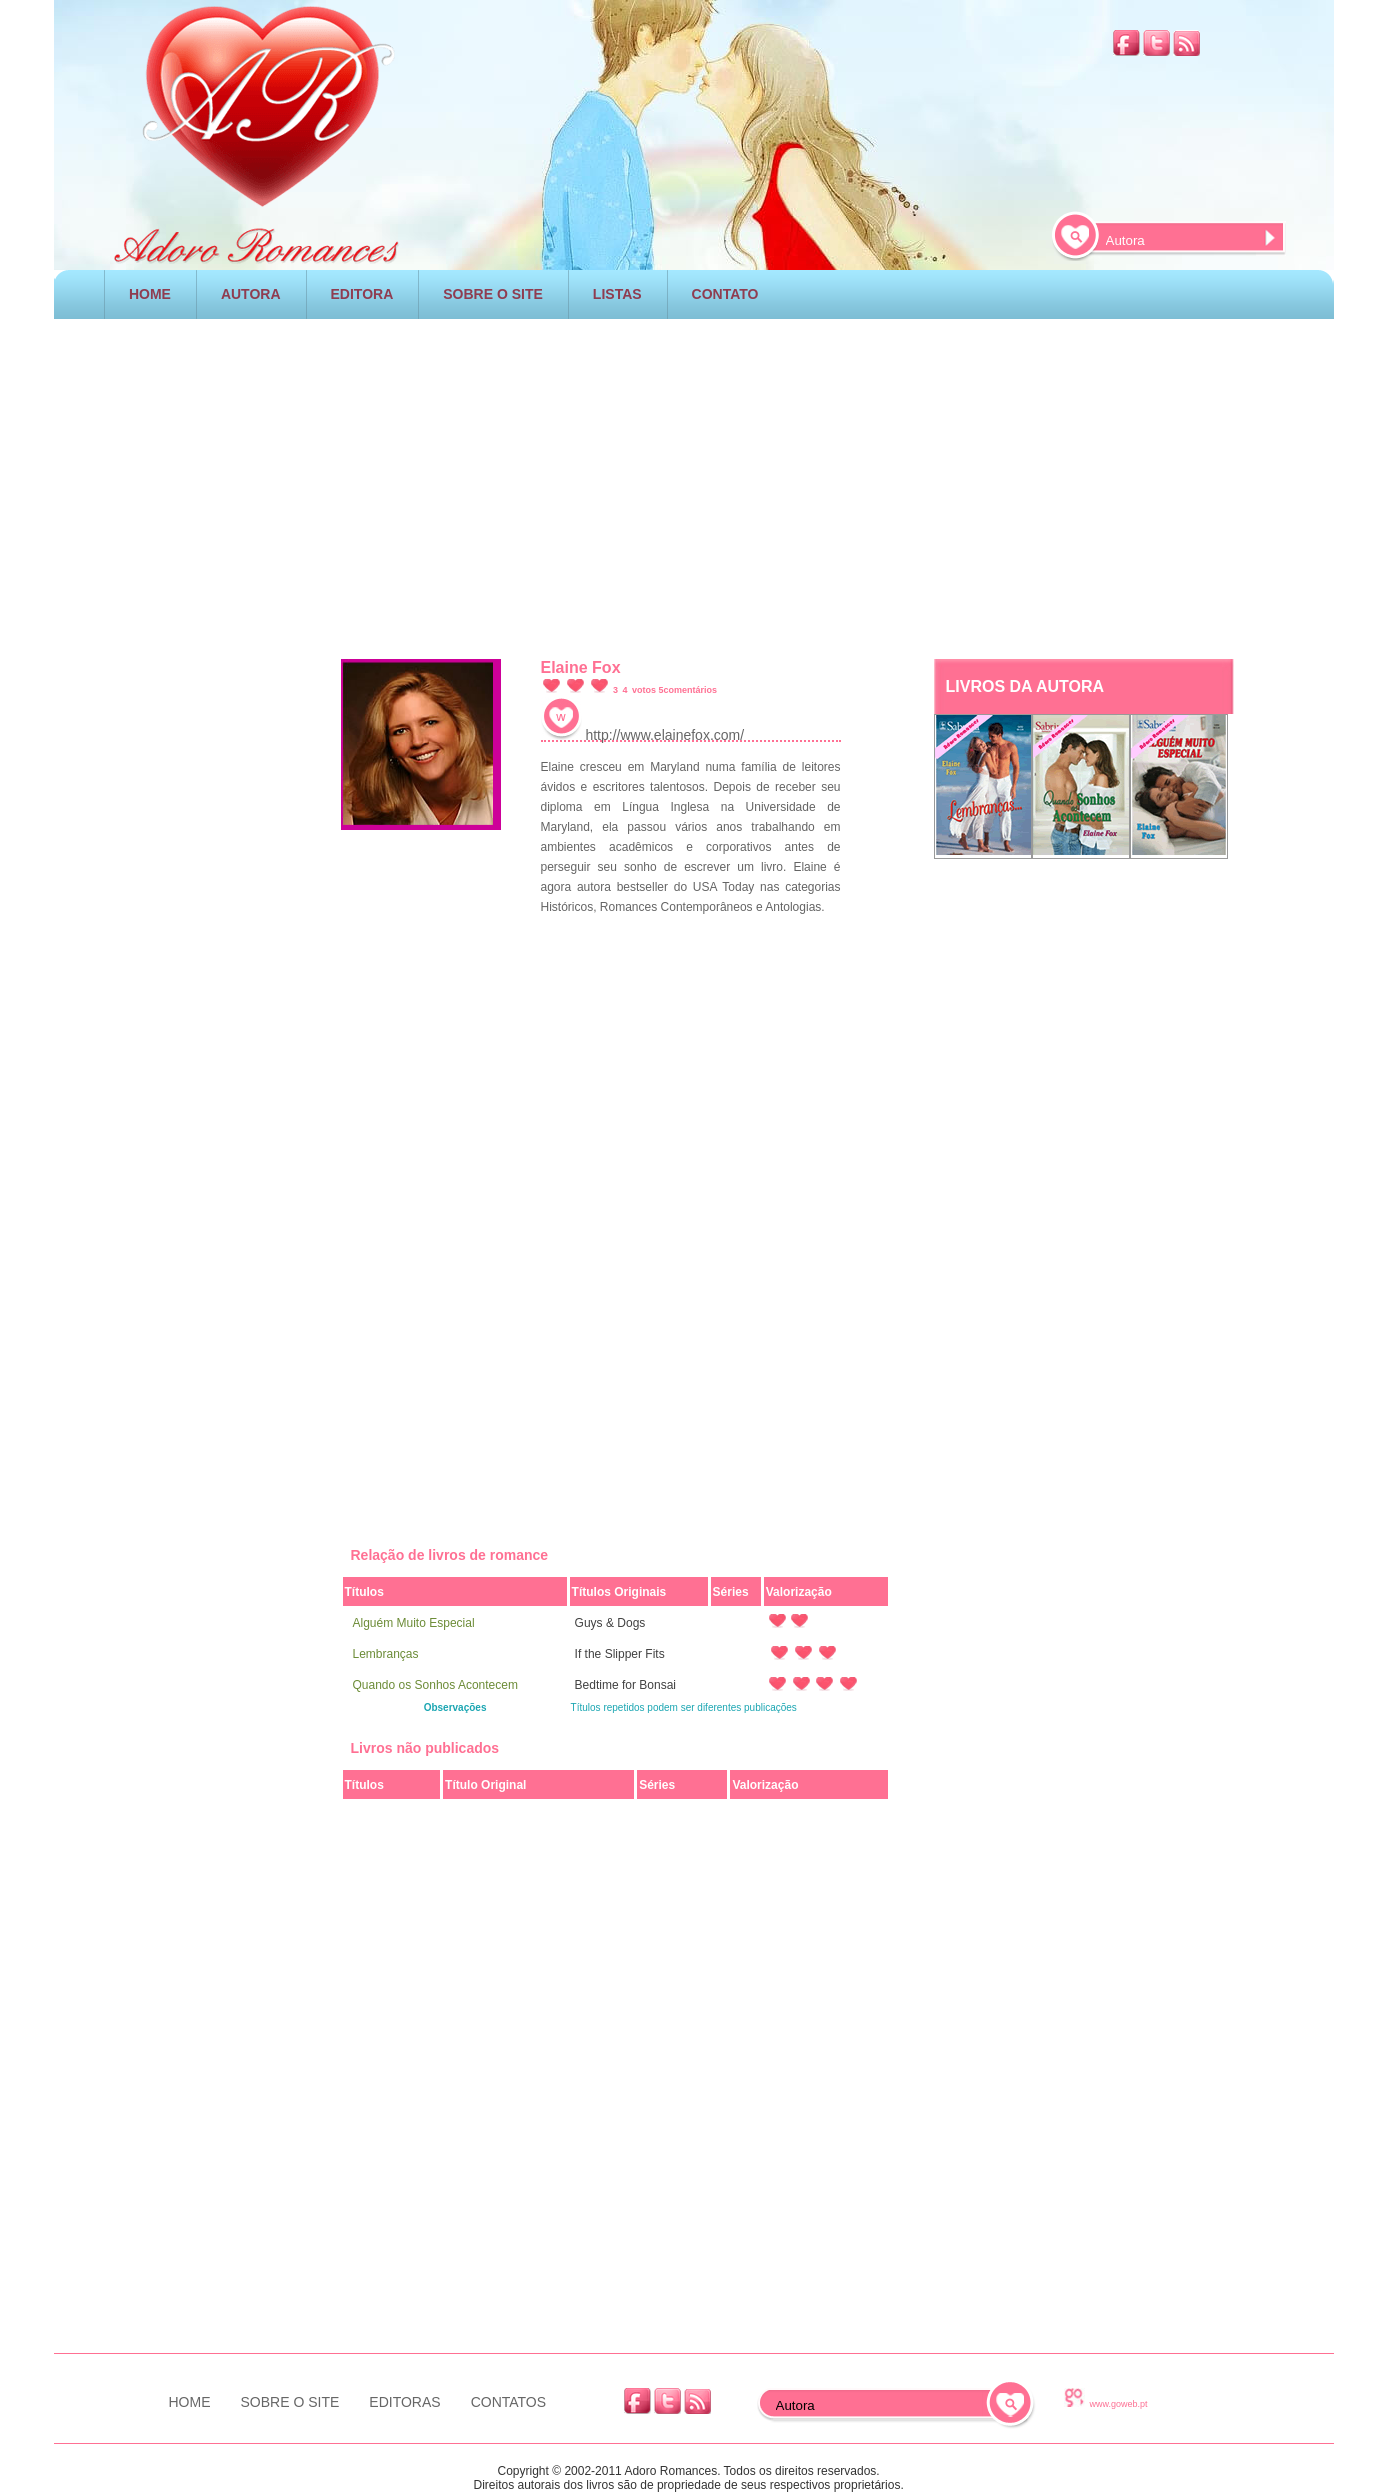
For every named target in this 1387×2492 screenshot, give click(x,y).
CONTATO (725, 294)
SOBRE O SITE (493, 294)
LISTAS (617, 294)
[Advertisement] (694, 484)
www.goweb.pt (1119, 2404)
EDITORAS (404, 2402)
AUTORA (251, 294)
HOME (150, 294)
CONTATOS (508, 2402)
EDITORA (362, 294)
